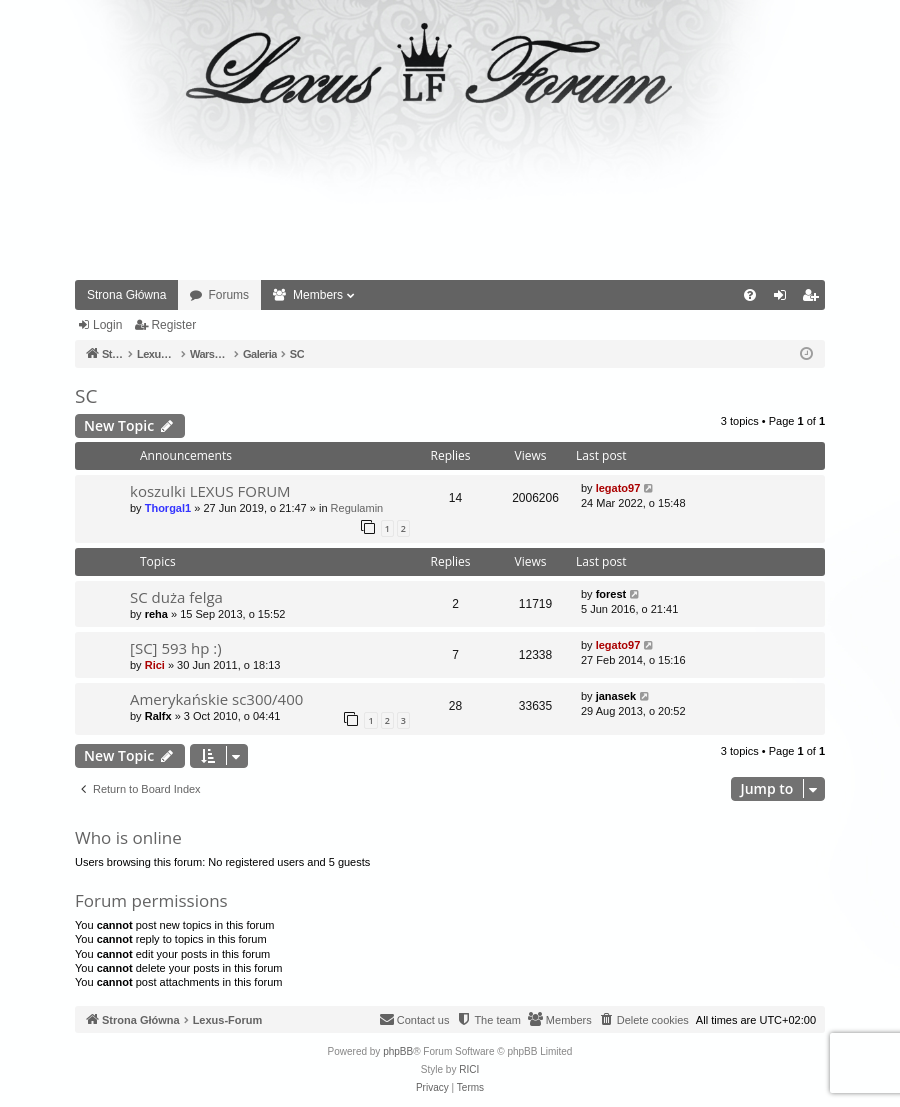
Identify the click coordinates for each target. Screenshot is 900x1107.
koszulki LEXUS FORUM (210, 491)
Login (107, 325)
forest (611, 594)
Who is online (128, 837)
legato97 (618, 488)
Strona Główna (126, 295)
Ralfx (158, 716)
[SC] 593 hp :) (176, 648)
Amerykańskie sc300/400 (216, 699)
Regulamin (357, 508)
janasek (616, 696)
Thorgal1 (168, 508)
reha (156, 614)
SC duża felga (176, 597)
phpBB (398, 1051)
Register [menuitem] (814, 299)
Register (173, 325)
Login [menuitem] (784, 299)
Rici (155, 665)
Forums (228, 295)
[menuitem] (750, 295)
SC (86, 396)
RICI (469, 1069)
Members (318, 295)
